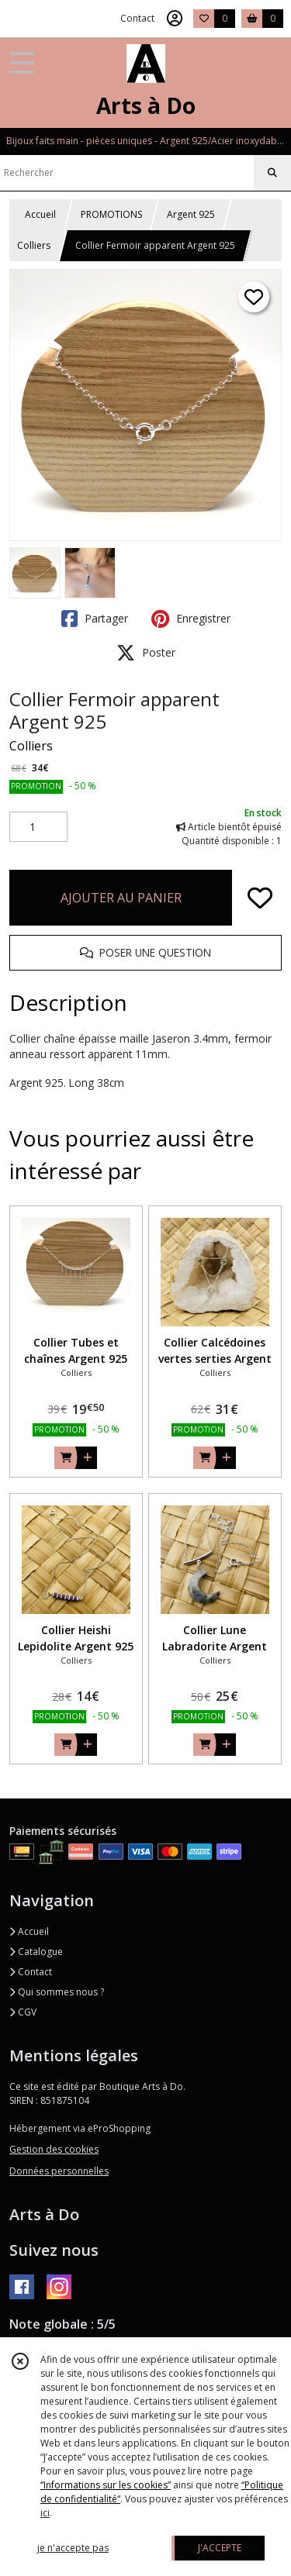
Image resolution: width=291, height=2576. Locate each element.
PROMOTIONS (111, 214)
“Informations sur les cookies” (105, 2485)
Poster (145, 652)
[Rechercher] (272, 173)
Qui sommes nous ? (56, 1991)
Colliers (33, 245)
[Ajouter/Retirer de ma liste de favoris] (259, 897)
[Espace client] (174, 18)
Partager (94, 618)
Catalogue (36, 1951)
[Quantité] (38, 827)
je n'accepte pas (73, 2547)
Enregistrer (190, 618)
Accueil (40, 214)
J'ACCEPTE (219, 2547)
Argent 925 (191, 214)
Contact (137, 18)
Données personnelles (59, 2171)
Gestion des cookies (54, 2149)
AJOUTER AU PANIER (121, 897)
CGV (22, 2012)
